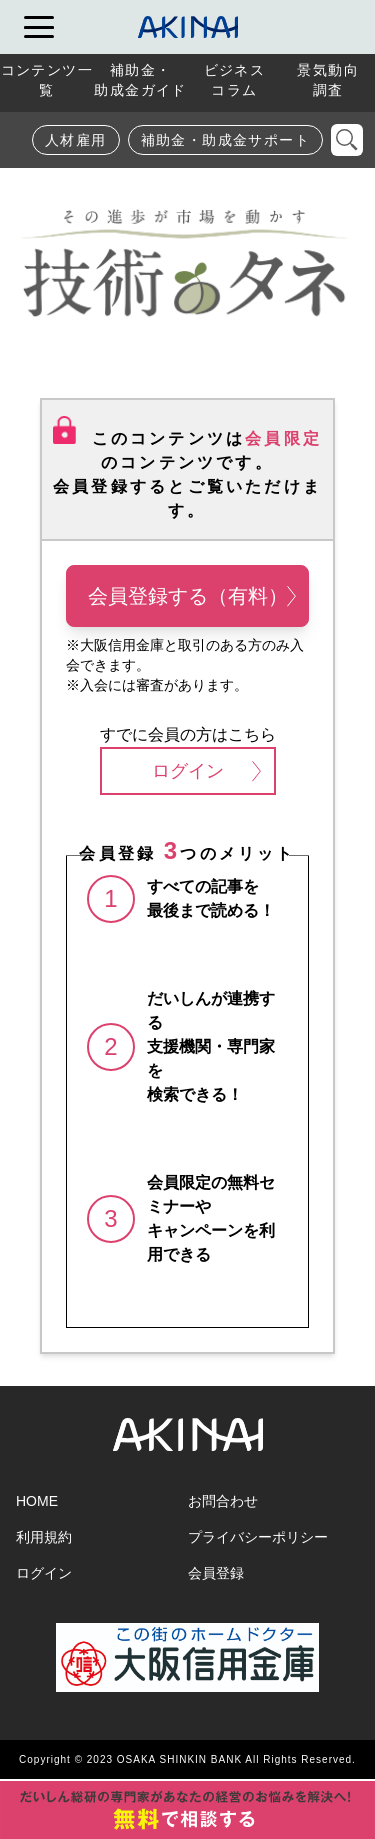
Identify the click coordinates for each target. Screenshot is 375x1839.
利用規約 (44, 1537)
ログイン (207, 771)
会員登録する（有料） (192, 596)
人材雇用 (76, 140)
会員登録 (216, 1573)
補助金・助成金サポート (225, 140)
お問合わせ (223, 1501)
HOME (37, 1501)
